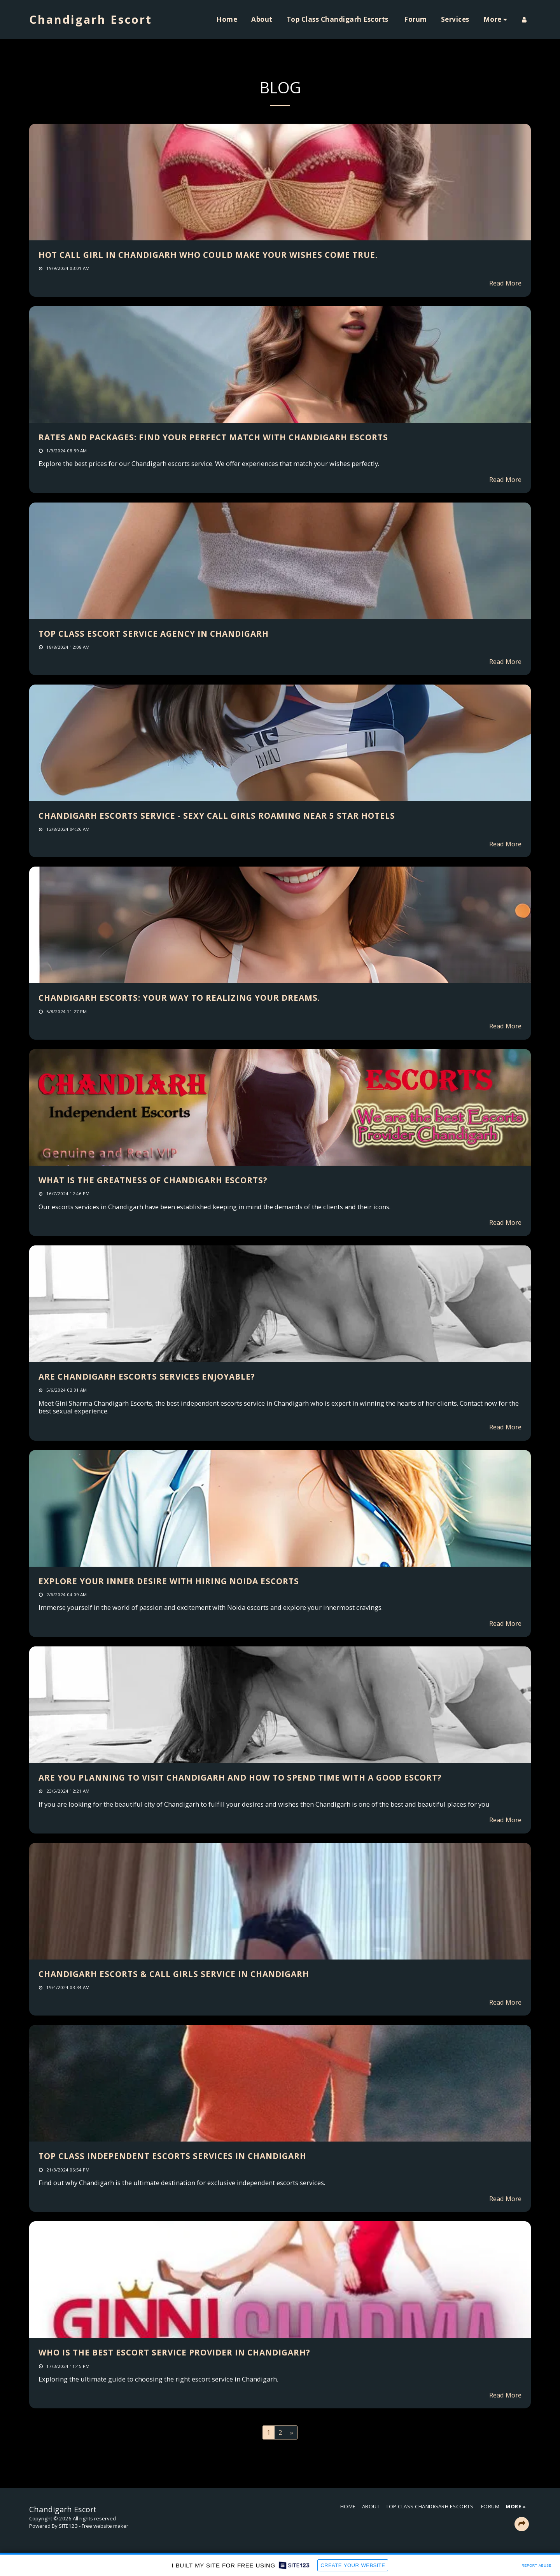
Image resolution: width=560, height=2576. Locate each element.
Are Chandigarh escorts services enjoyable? (146, 1376)
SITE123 (68, 2525)
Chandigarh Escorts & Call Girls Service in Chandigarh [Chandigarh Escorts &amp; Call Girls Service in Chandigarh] (173, 1973)
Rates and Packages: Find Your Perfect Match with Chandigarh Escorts (213, 437)
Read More (505, 282)
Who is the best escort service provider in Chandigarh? (174, 2352)
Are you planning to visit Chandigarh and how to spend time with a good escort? (240, 1777)
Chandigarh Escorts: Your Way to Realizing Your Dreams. (179, 997)
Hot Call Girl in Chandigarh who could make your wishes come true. (208, 254)
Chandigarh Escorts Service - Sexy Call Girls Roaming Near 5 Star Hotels (216, 815)
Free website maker (105, 2525)
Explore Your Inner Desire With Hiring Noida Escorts (168, 1581)
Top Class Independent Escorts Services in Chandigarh (172, 2155)
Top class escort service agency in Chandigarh (153, 633)
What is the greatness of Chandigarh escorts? (153, 1180)
